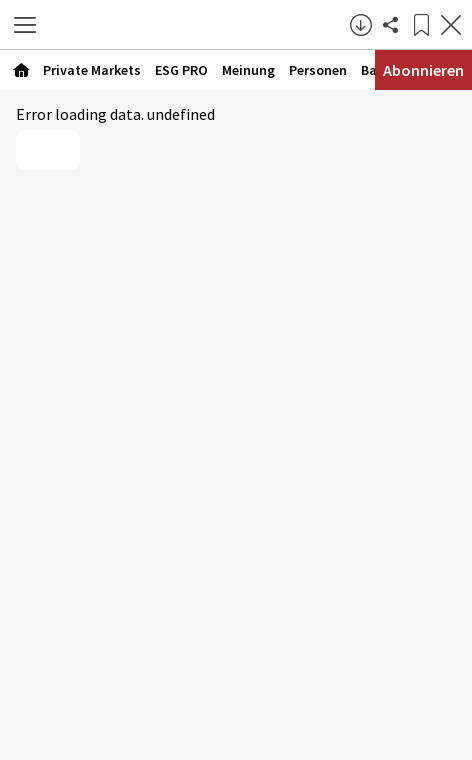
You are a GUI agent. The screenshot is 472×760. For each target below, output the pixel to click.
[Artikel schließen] (451, 25)
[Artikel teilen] (391, 25)
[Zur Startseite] (198, 25)
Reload (48, 150)
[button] (25, 25)
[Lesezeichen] (421, 25)
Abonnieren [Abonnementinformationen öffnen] (423, 70)
